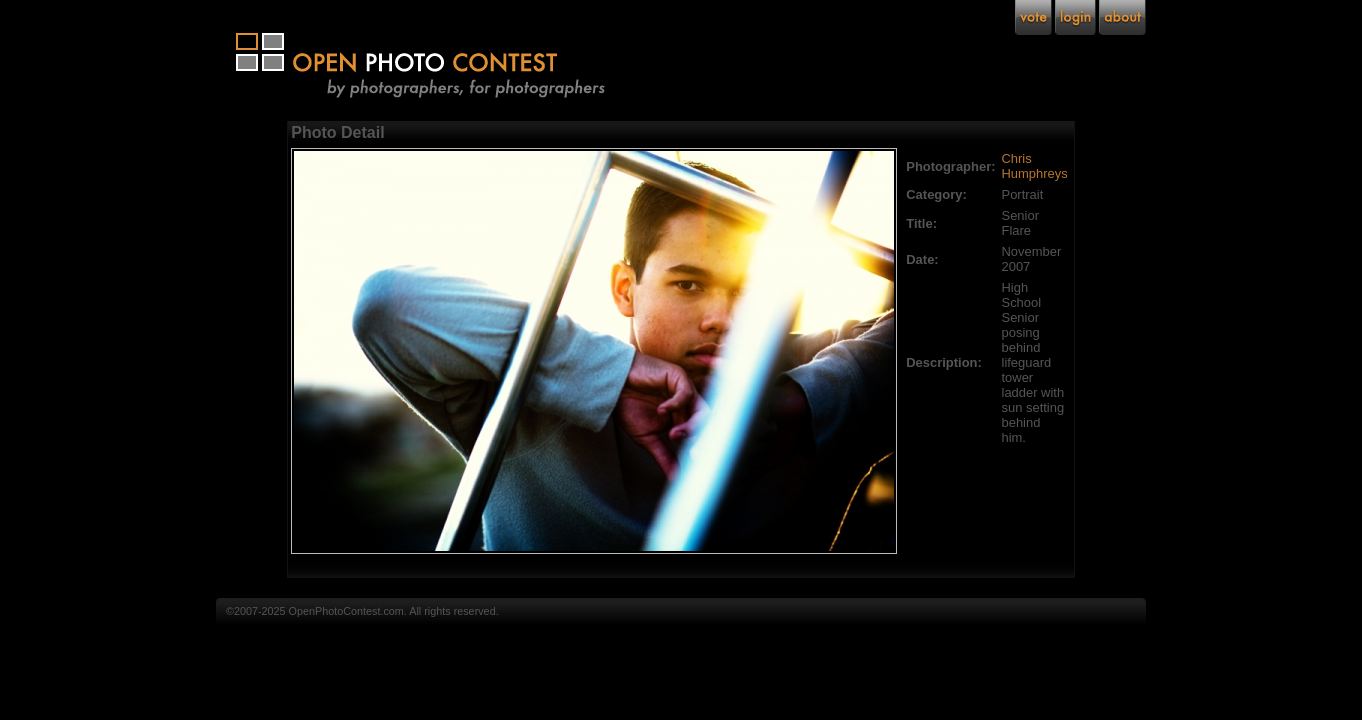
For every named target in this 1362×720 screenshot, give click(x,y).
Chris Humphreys (1035, 166)
